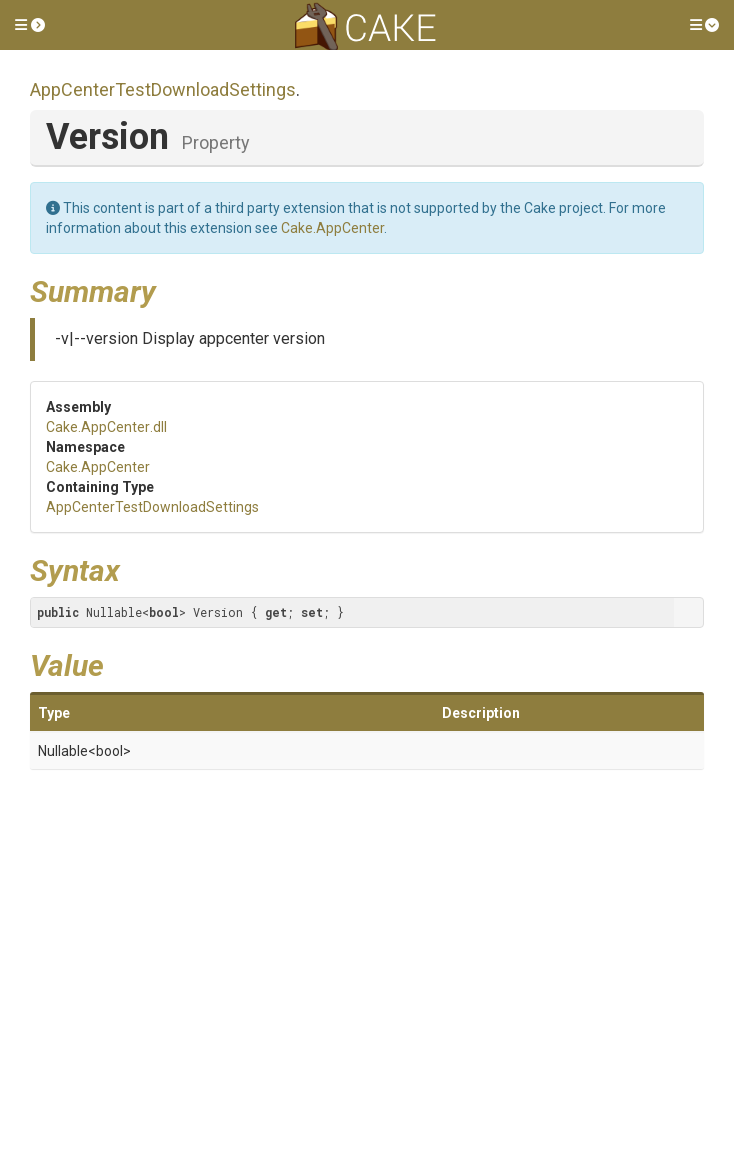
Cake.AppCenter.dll (106, 427)
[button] (30, 25)
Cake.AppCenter (332, 228)
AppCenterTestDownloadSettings (163, 89)
